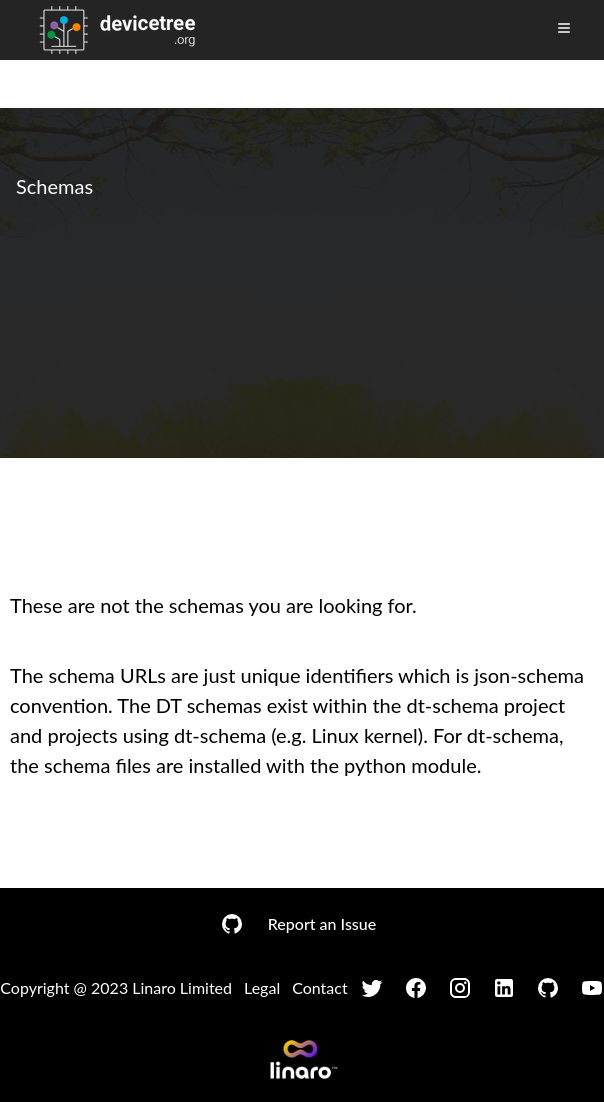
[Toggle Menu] (564, 28)
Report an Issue (322, 923)
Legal (262, 987)
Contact (319, 987)
